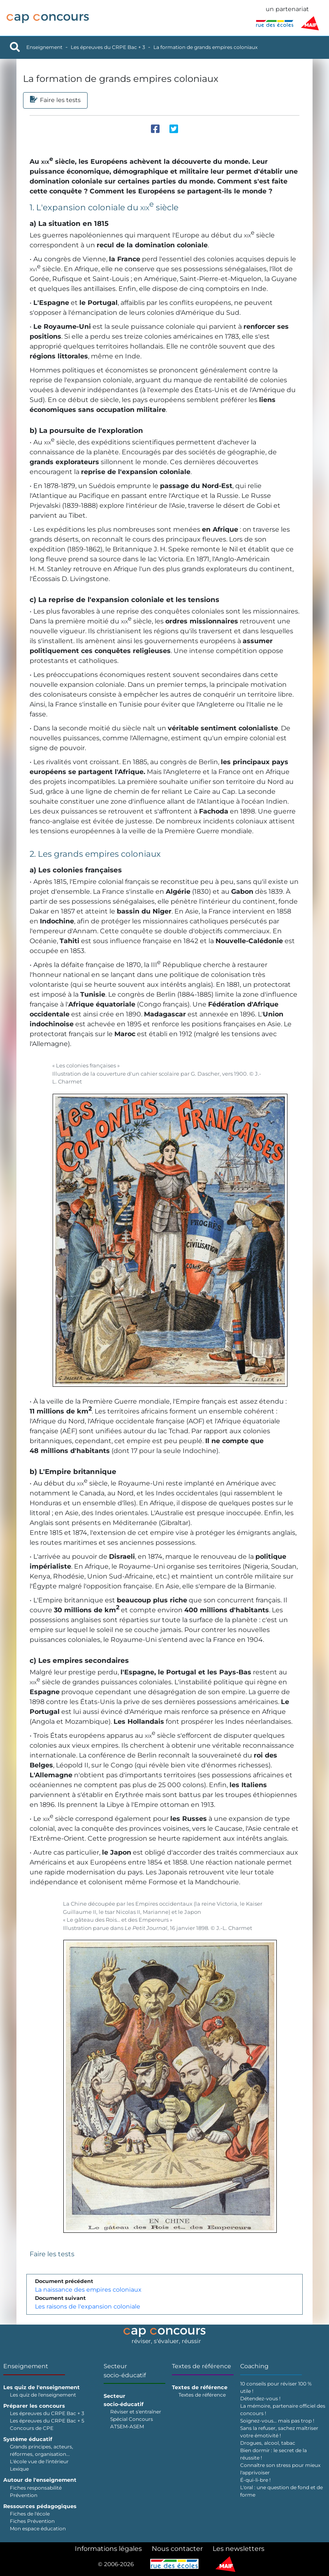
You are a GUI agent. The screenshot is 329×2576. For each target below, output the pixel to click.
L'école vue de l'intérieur (39, 2461)
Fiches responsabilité (36, 2488)
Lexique (19, 2469)
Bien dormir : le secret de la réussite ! (273, 2454)
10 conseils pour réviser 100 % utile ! (276, 2387)
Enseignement (44, 47)
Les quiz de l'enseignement (43, 2395)
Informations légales (108, 2549)
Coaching (254, 2366)
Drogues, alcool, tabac (267, 2443)
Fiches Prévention (32, 2521)
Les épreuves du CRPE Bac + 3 (108, 47)
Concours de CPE (31, 2428)
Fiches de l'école (30, 2514)
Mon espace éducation (38, 2528)
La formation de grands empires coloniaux (205, 47)
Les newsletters (238, 2549)
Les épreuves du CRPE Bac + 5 (47, 2421)
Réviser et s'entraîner (135, 2412)
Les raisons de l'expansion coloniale (87, 2306)
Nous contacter (177, 2549)
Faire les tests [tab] (55, 100)
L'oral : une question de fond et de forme (281, 2491)
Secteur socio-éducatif (125, 2370)
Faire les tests (52, 2254)
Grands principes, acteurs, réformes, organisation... (41, 2450)
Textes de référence (201, 2366)
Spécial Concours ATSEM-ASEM (131, 2423)
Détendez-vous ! (260, 2398)
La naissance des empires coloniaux (88, 2289)
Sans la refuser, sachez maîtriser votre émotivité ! (279, 2432)
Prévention (23, 2495)
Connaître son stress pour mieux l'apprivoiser (280, 2469)
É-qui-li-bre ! (255, 2480)
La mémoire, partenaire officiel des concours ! (282, 2409)
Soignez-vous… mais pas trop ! (277, 2421)
